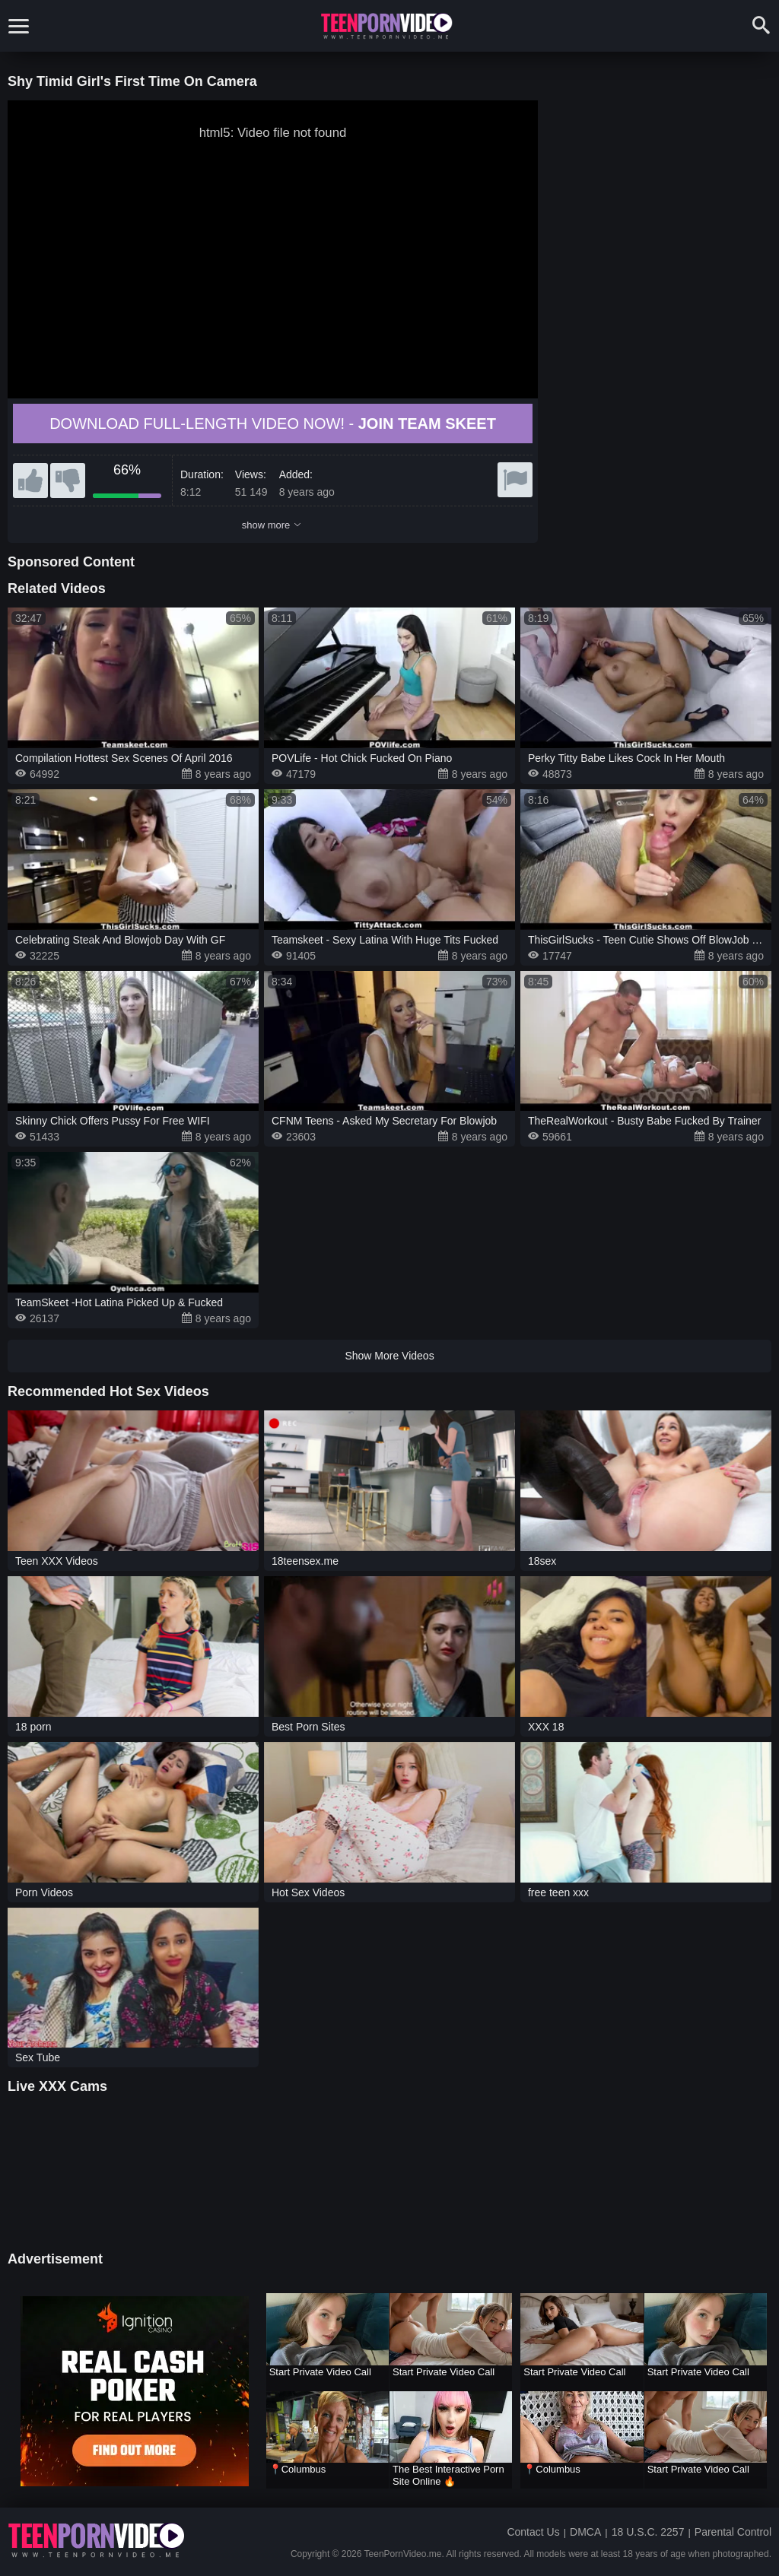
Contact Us (533, 2532)
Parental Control (733, 2532)
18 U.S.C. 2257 (648, 2532)
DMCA (585, 2532)
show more (271, 525)
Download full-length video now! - (272, 423)
